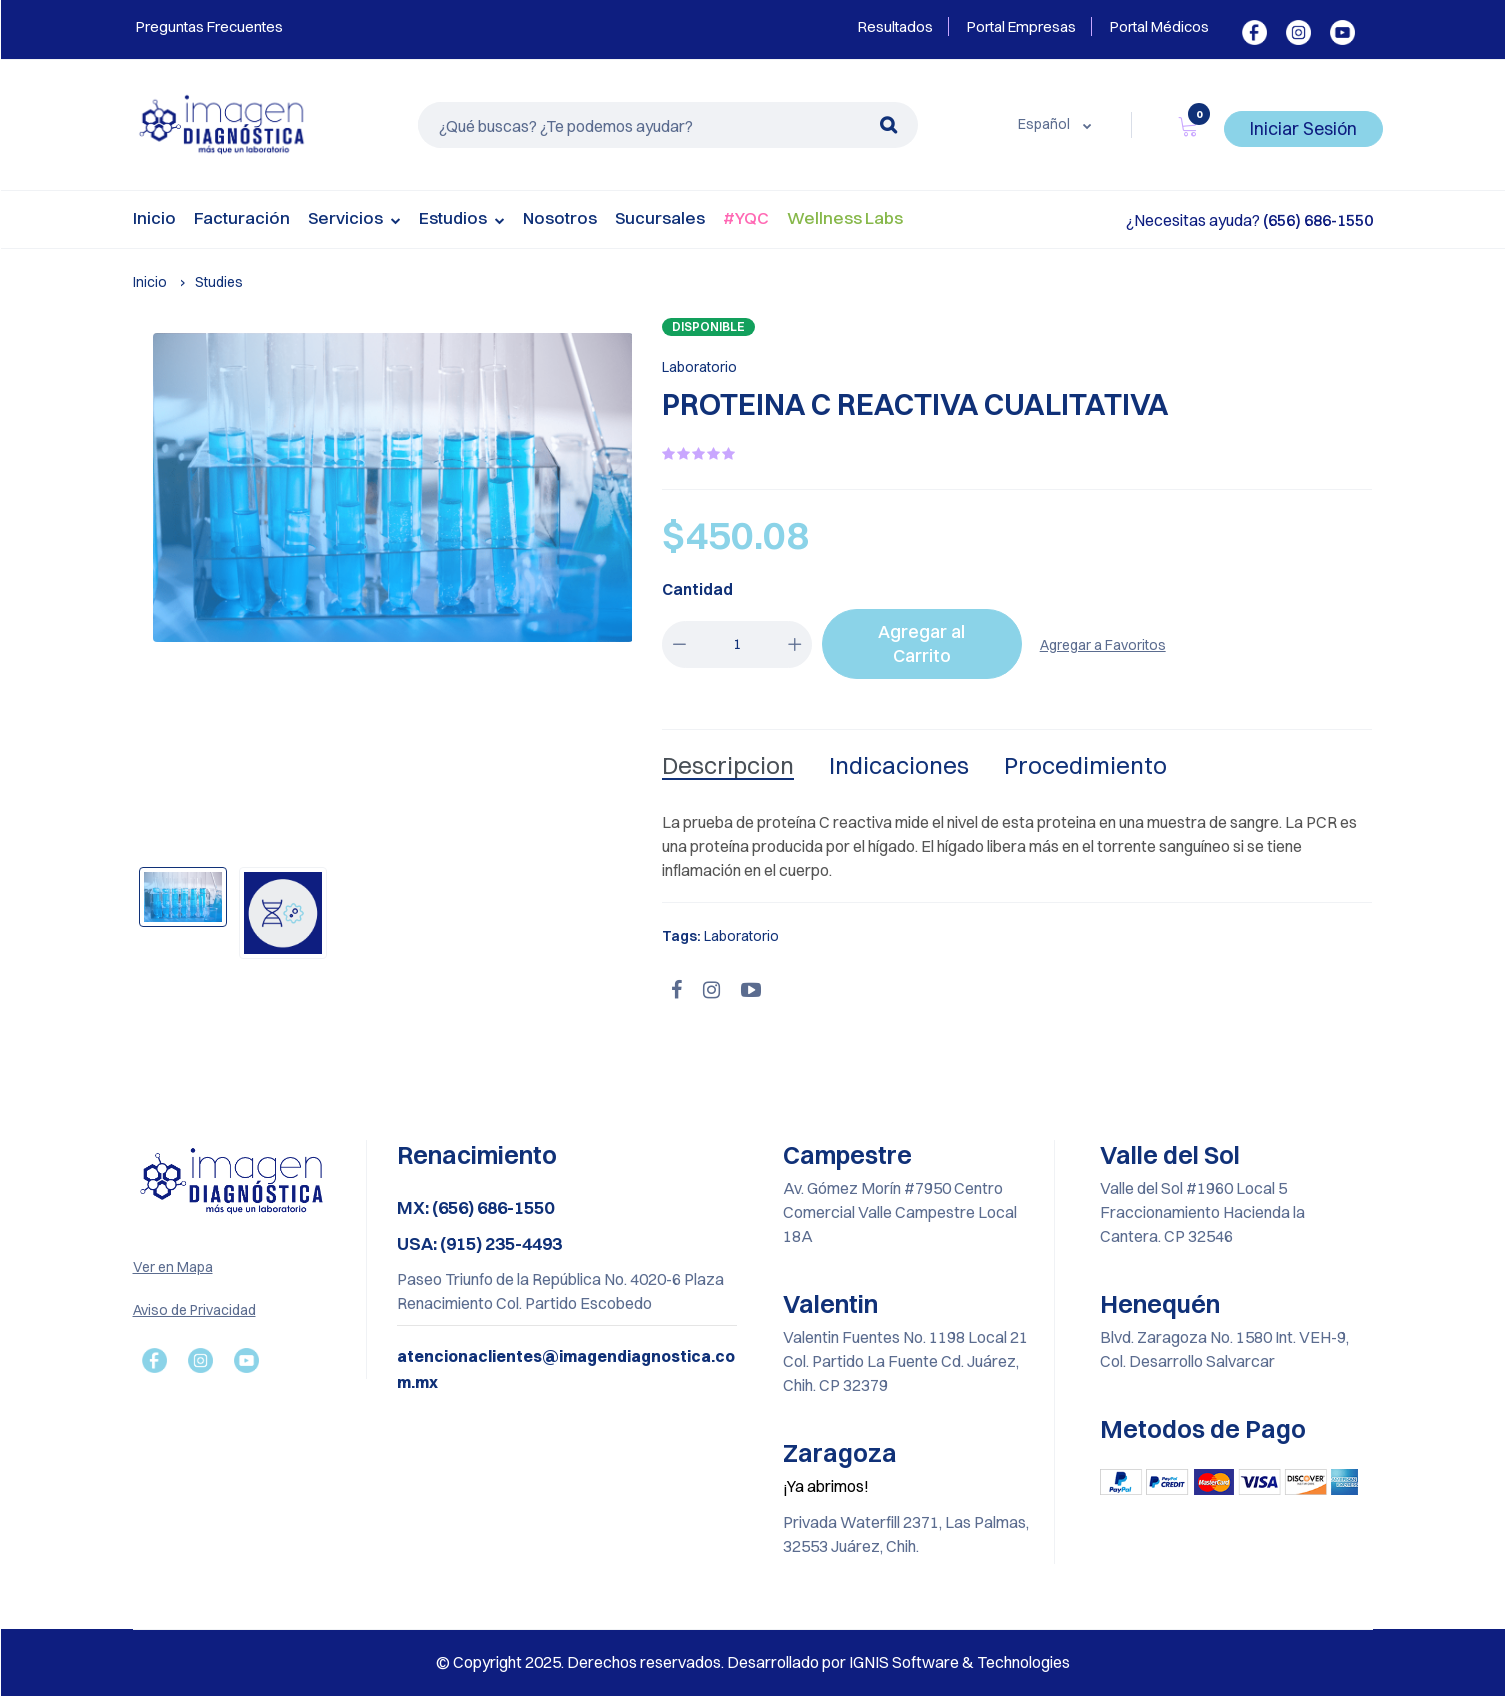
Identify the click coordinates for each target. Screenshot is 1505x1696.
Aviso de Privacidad (194, 1310)
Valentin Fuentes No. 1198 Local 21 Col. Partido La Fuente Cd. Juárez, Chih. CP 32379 (905, 1361)
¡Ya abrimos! (826, 1486)
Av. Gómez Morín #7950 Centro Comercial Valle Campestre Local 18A (900, 1212)
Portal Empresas (1021, 26)
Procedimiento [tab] (1085, 765)
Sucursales (660, 217)
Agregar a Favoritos (1103, 645)
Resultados (895, 26)
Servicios (354, 220)
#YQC (746, 217)
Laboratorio (699, 367)
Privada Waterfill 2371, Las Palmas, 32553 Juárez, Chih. (906, 1534)
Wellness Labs (845, 217)
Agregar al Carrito (921, 643)
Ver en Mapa (173, 1267)
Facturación (242, 217)
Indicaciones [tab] (899, 765)
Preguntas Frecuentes (208, 26)
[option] (393, 487)
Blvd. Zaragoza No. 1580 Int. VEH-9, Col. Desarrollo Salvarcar (1224, 1349)
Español (1045, 124)
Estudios (462, 220)
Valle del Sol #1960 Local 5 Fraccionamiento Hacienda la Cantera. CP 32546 (1202, 1212)
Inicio (154, 217)
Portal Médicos (1159, 26)
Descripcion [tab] (728, 765)
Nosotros (560, 217)
